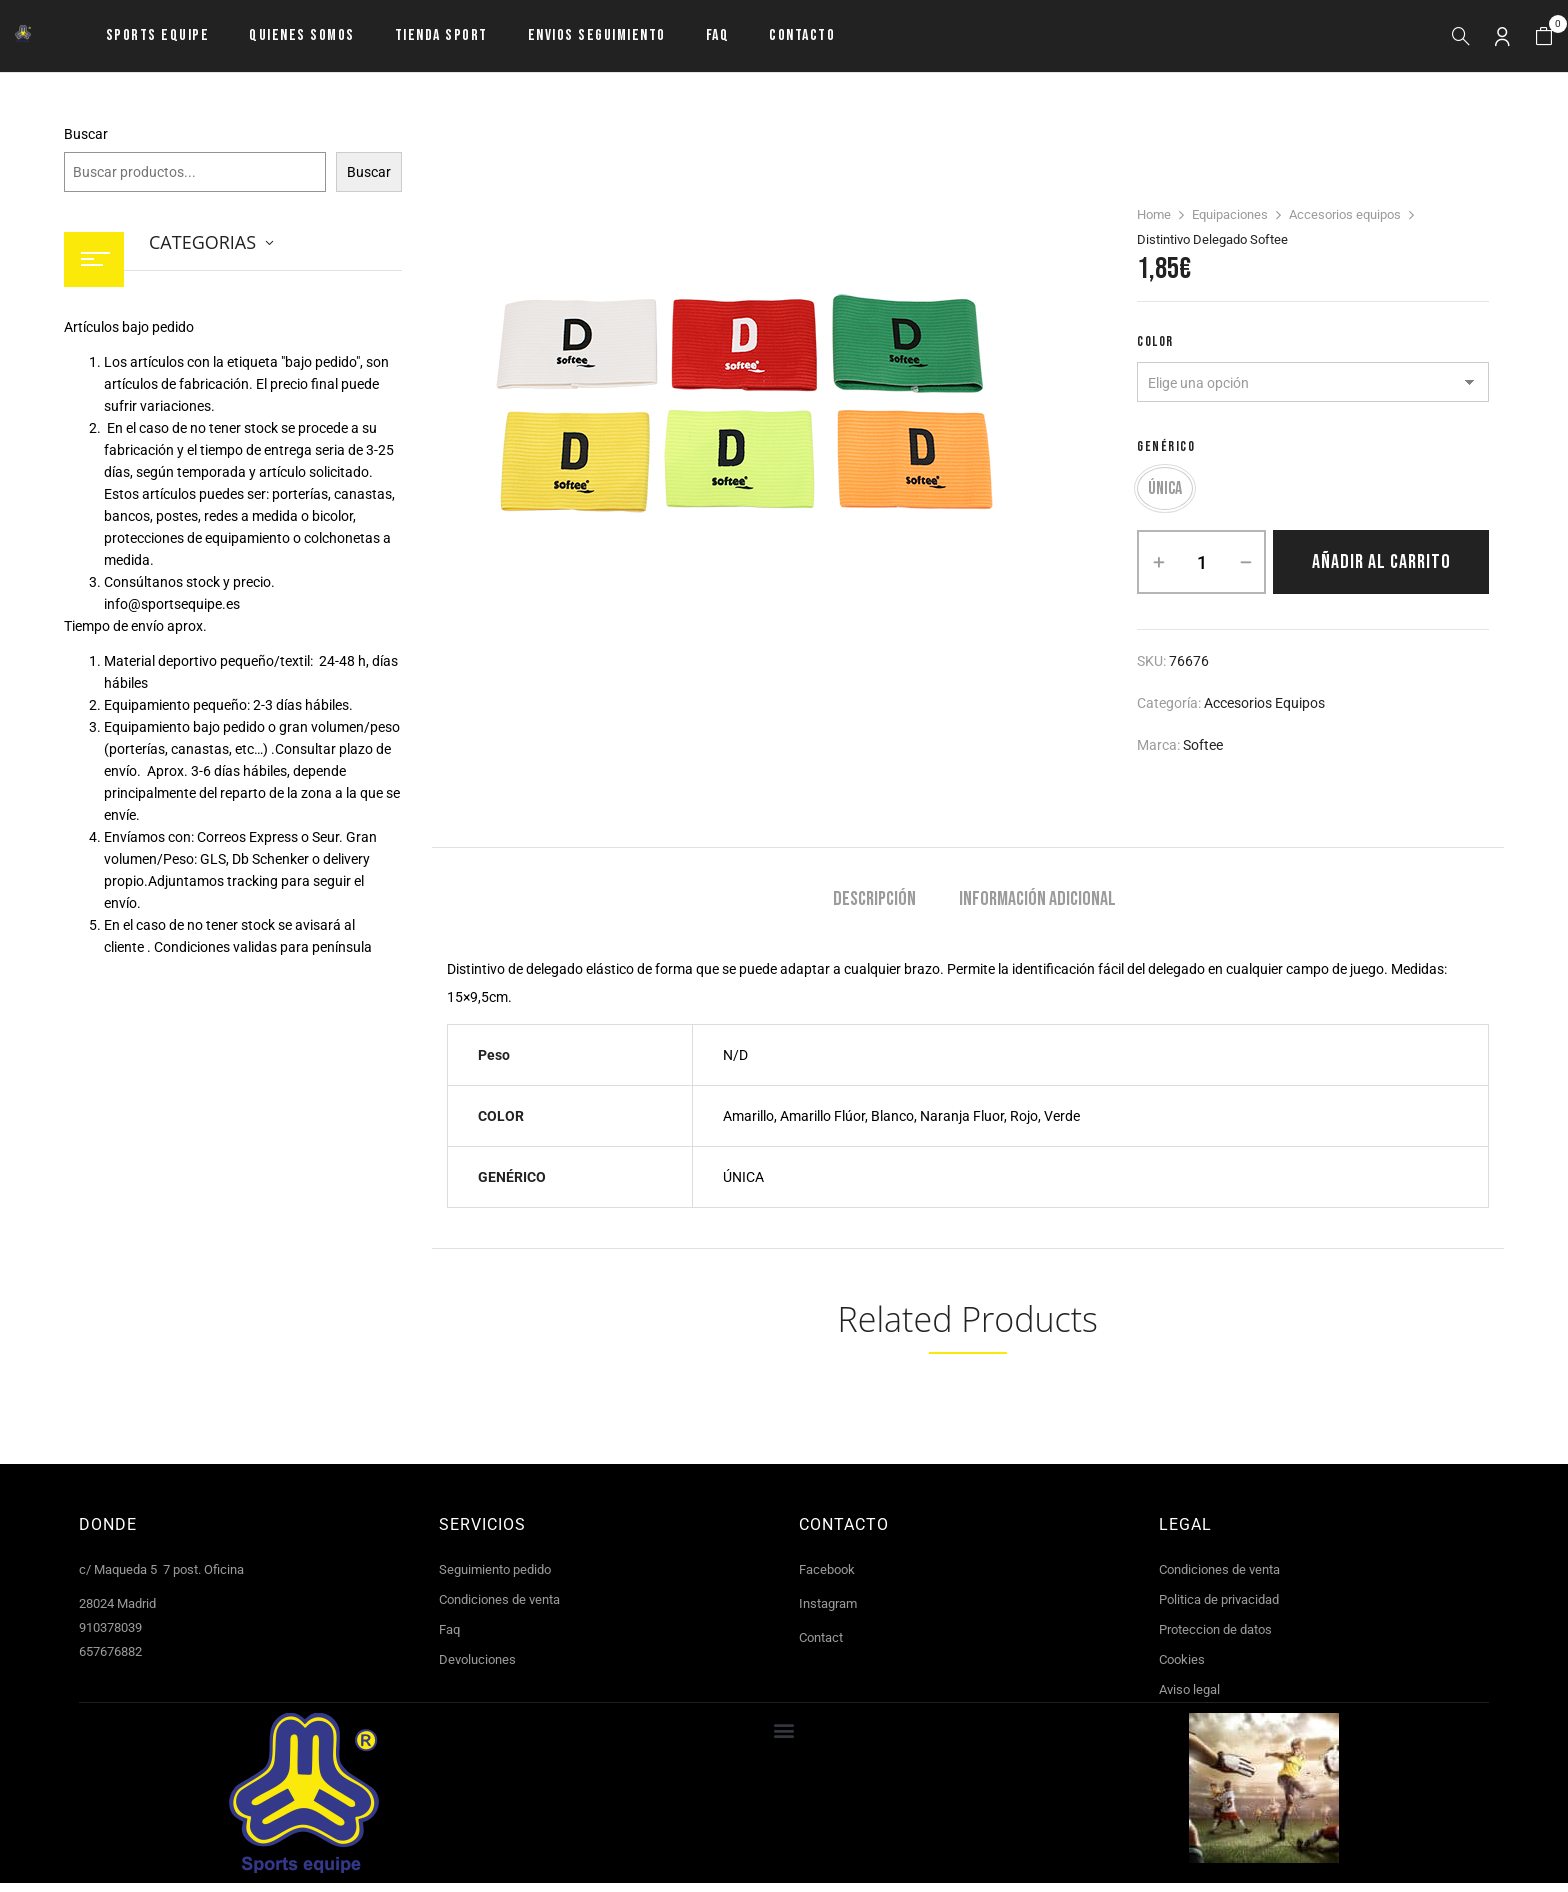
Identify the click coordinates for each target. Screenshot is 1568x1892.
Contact (821, 1646)
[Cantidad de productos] (1201, 571)
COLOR (1155, 341)
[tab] (874, 910)
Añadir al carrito (1381, 571)
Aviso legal (1189, 1698)
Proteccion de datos (1215, 1638)
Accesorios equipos (1345, 214)
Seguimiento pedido (495, 1578)
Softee (1203, 754)
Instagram (828, 1612)
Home (1154, 214)
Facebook (827, 1578)
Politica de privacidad (1219, 1608)
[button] (1544, 36)
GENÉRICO (1166, 446)
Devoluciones (477, 1668)
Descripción (874, 908)
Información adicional (1037, 908)
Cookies (1182, 1668)
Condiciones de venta (499, 1608)
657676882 (110, 1660)
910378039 (110, 1636)
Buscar (86, 134)
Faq (449, 1638)
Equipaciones (1230, 214)
